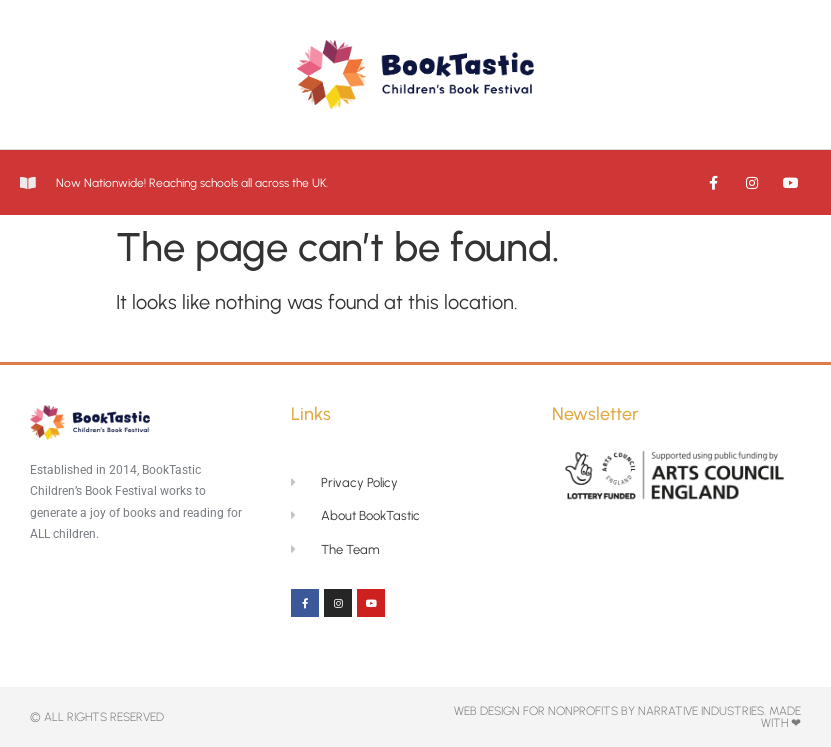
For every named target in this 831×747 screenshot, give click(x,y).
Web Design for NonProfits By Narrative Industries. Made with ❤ (627, 717)
